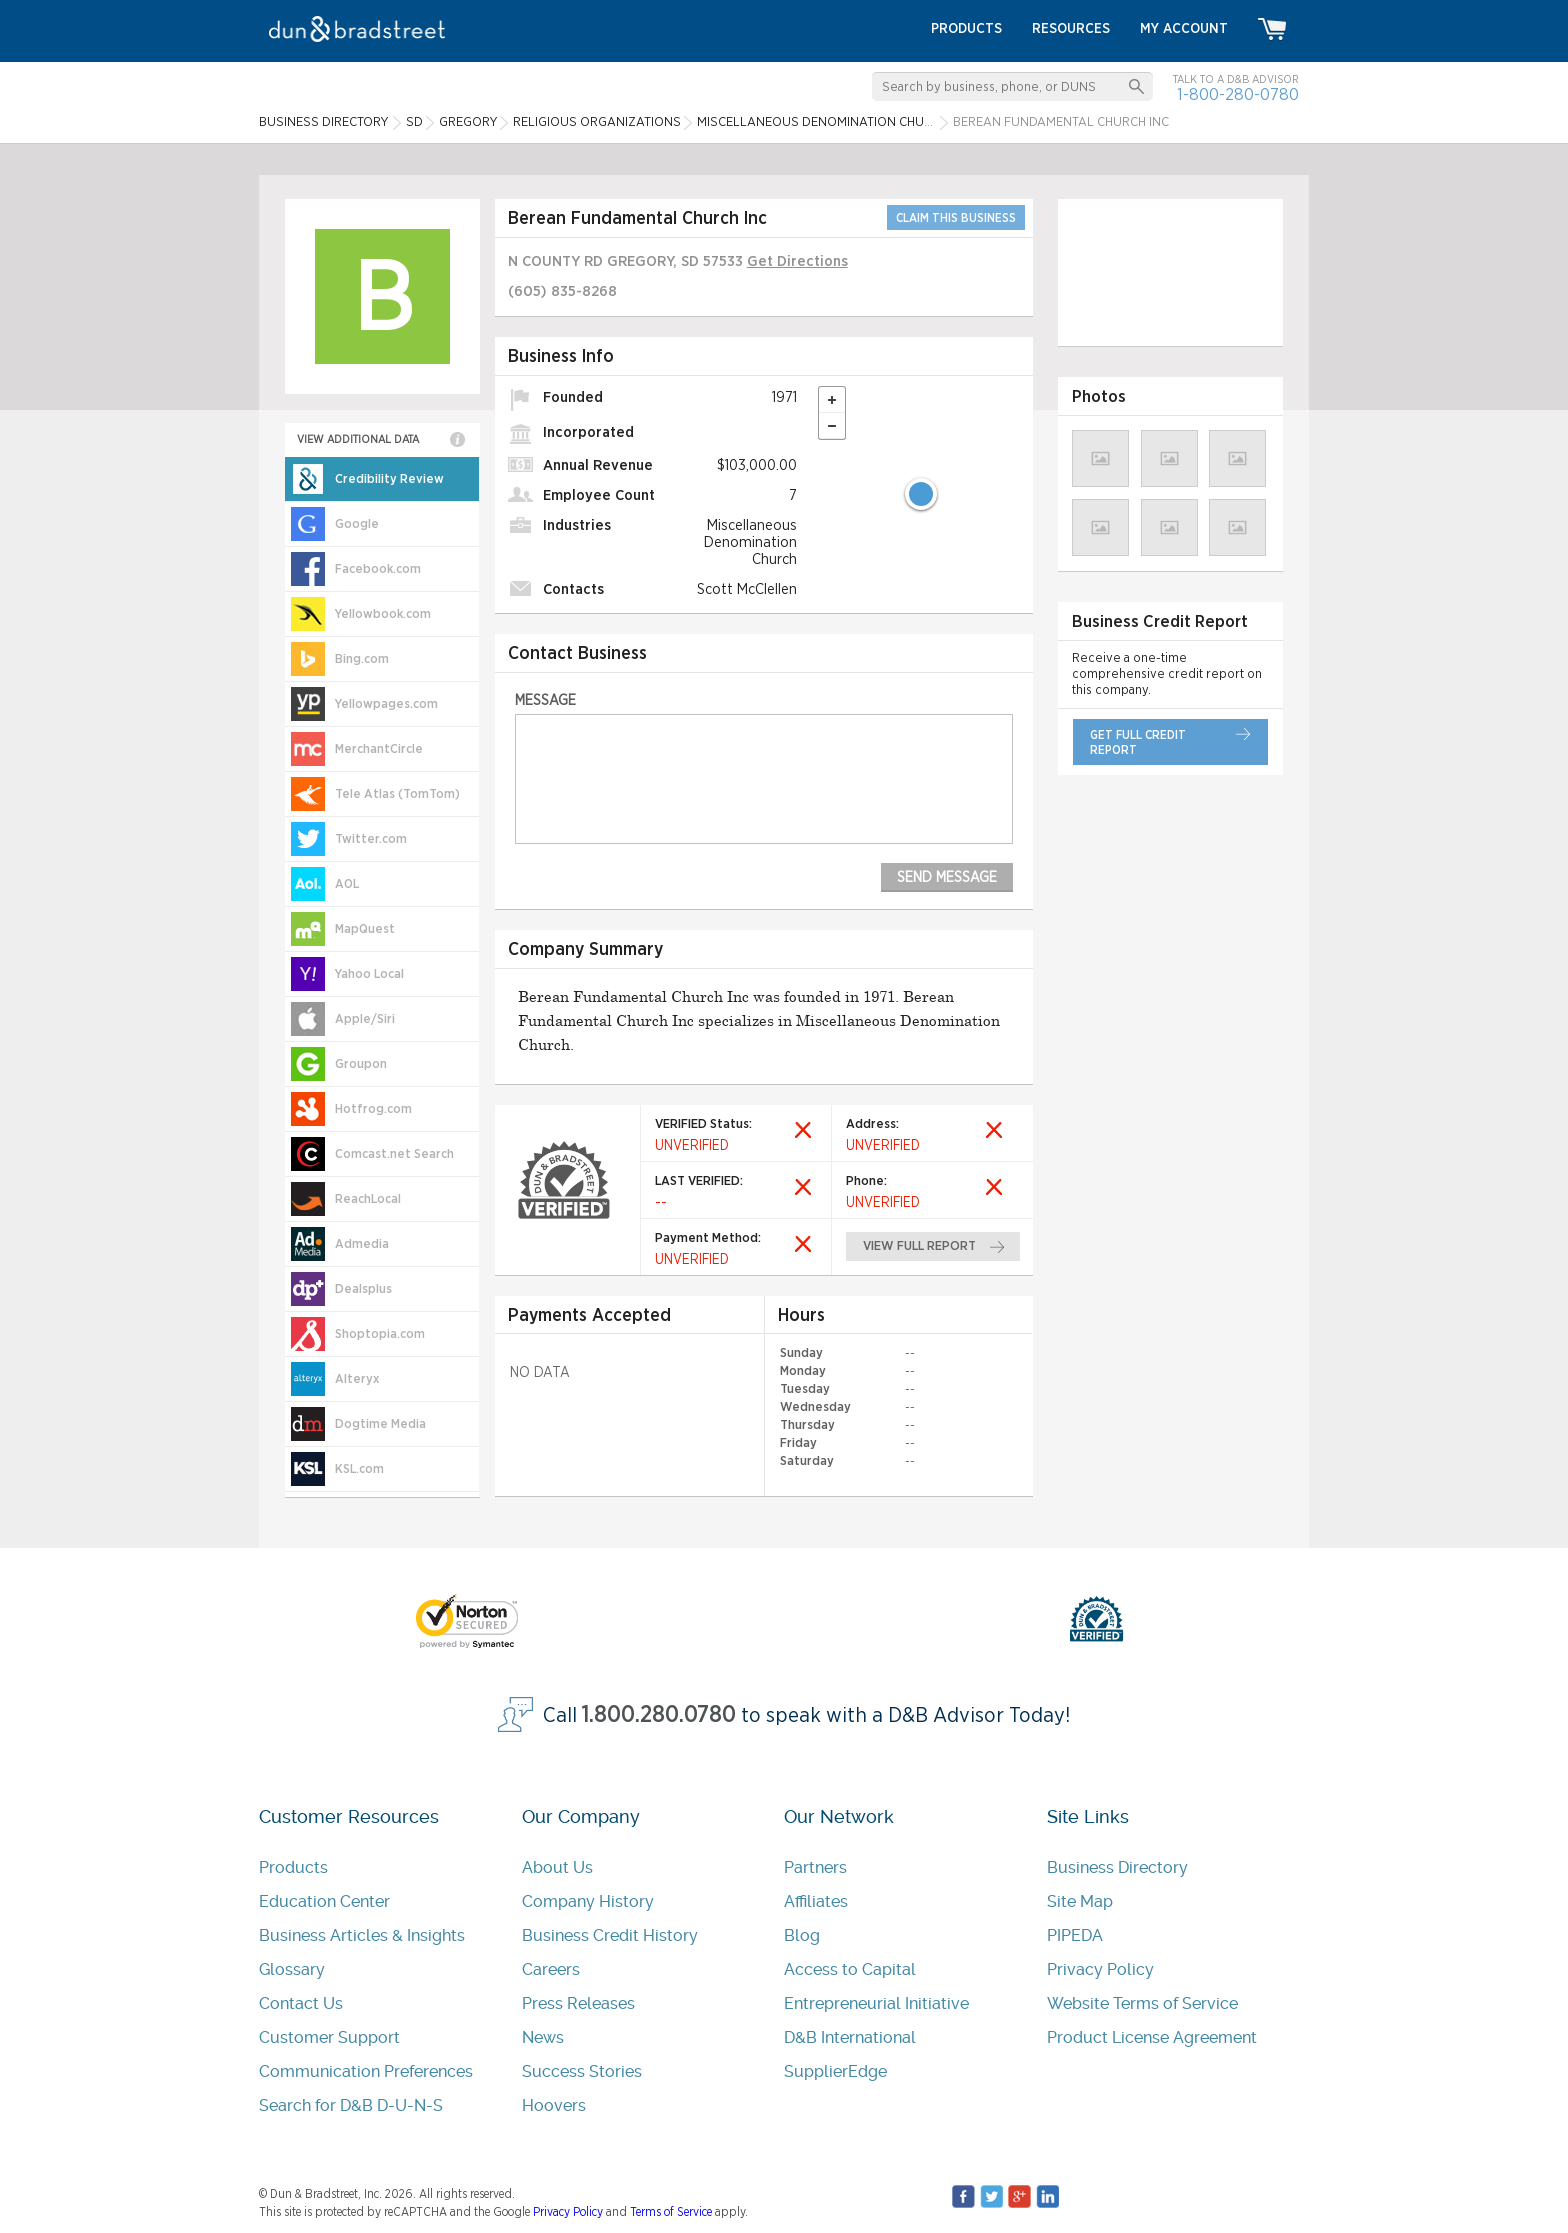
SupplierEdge (835, 2071)
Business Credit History (610, 1935)
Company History (588, 1901)
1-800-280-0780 (1238, 94)
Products (293, 1867)
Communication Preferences (366, 2071)
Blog (802, 1935)
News (543, 2037)
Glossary (292, 1969)
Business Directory (1117, 1867)
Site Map (1080, 1901)
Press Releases (578, 2003)
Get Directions (797, 261)
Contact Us (301, 2003)
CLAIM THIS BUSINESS (956, 218)
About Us (557, 1867)
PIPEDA (1075, 1935)
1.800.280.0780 (659, 1715)
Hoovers (554, 2105)
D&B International (850, 2037)
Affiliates (816, 1901)
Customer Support (329, 2037)
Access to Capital (850, 1969)
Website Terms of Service (1142, 2003)
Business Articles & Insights (362, 1935)
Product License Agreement (1152, 2037)
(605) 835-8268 (562, 291)
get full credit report (1138, 742)
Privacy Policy (1100, 1969)
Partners (815, 1867)
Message (545, 700)
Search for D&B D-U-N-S (351, 2105)
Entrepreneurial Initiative (876, 2003)
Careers (551, 1969)
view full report (919, 1246)
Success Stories (582, 2071)
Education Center (324, 1901)
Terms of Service (671, 2212)
